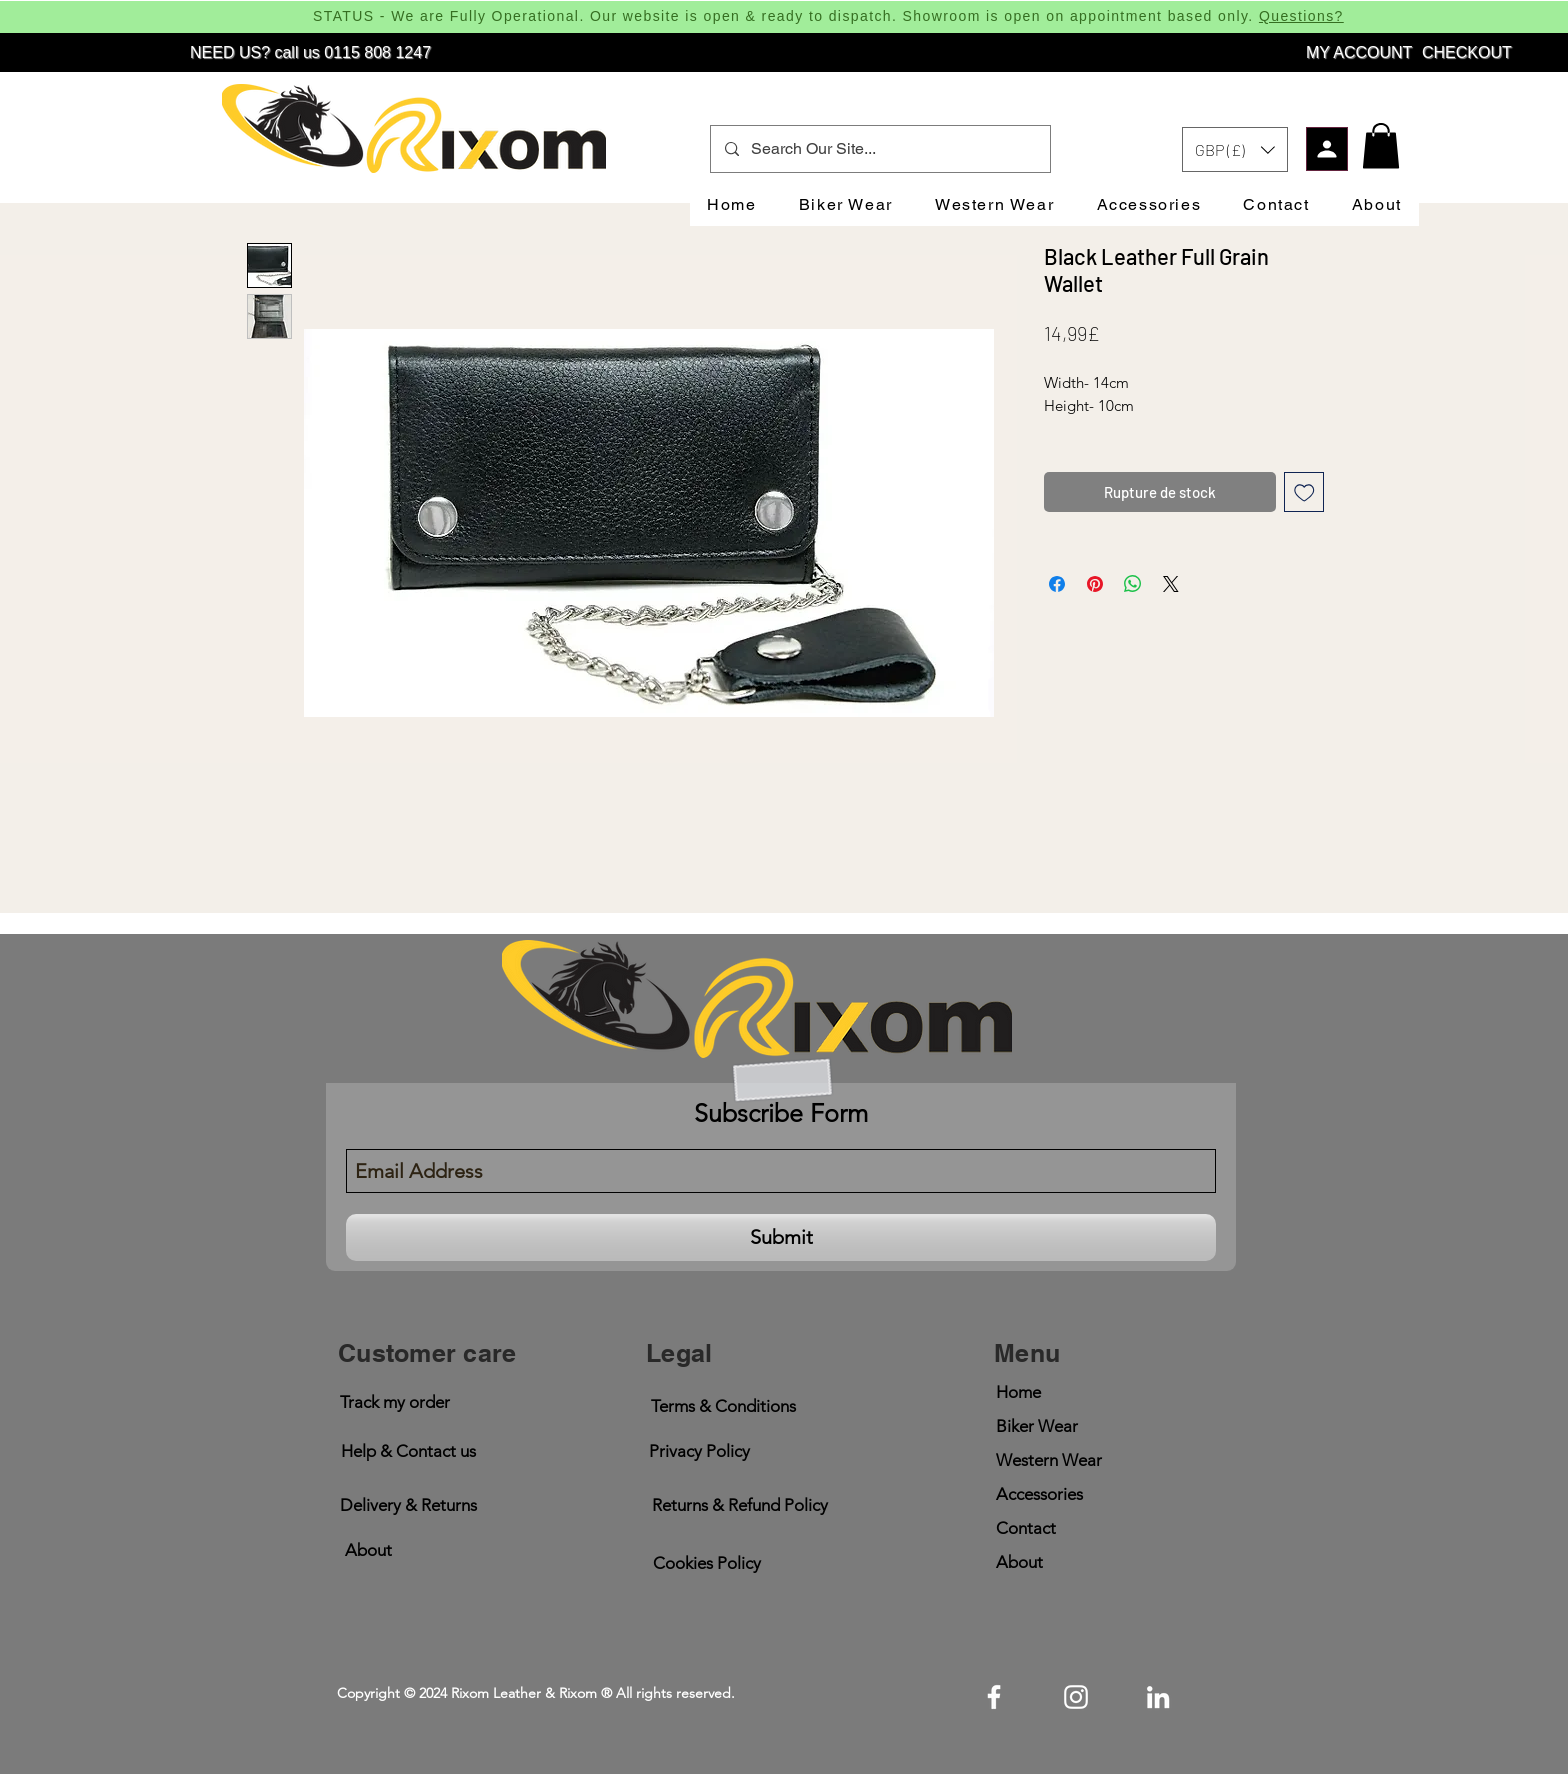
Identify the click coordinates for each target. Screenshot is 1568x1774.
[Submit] (781, 1237)
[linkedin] (1158, 1697)
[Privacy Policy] (699, 1451)
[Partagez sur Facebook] (1057, 584)
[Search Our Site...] (879, 149)
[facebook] (994, 1697)
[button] (1235, 149)
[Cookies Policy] (706, 1563)
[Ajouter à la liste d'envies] (1304, 492)
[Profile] (1327, 149)
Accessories (1039, 1494)
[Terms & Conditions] (723, 1406)
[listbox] (1235, 149)
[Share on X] (1171, 584)
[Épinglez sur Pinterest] (1095, 584)
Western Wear (1049, 1460)
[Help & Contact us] (408, 1451)
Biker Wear (1037, 1426)
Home (1018, 1392)
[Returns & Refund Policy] (739, 1505)
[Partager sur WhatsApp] (1133, 584)
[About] (368, 1550)
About (1019, 1562)
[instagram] (1076, 1697)
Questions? (1301, 16)
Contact (1026, 1528)
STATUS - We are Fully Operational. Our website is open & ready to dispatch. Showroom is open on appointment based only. (786, 16)
